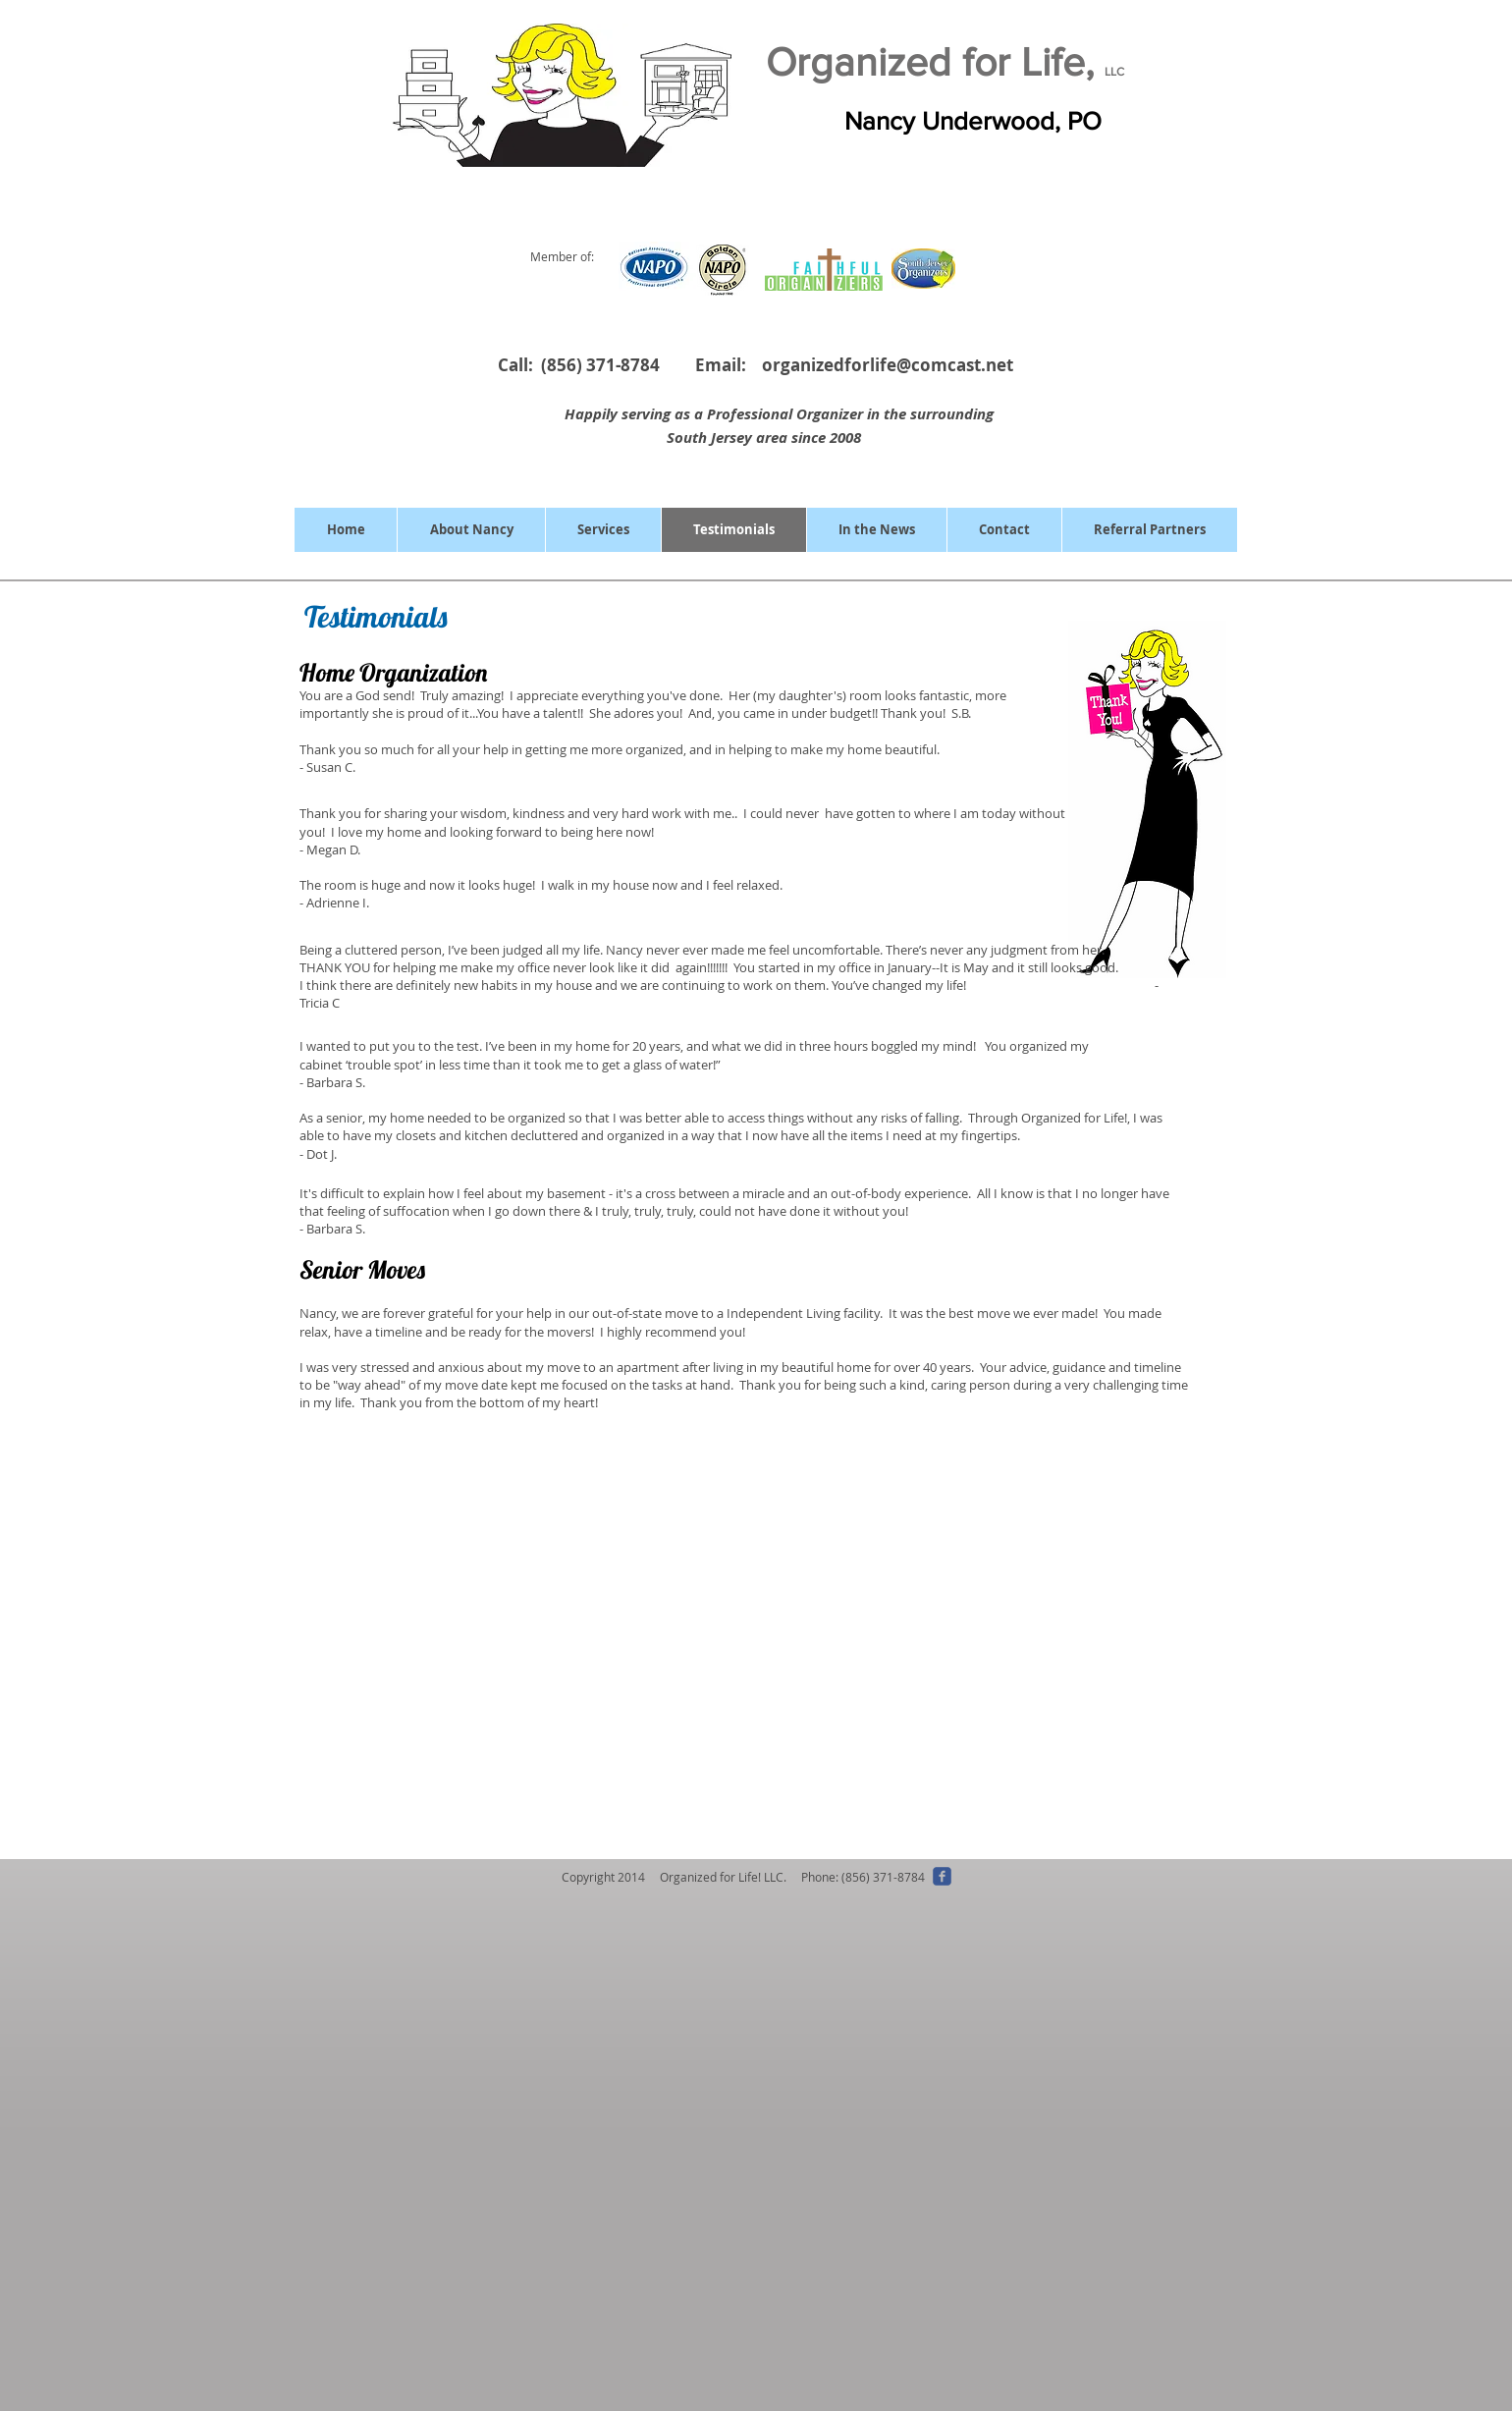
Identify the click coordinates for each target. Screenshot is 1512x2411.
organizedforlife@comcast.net (887, 365)
